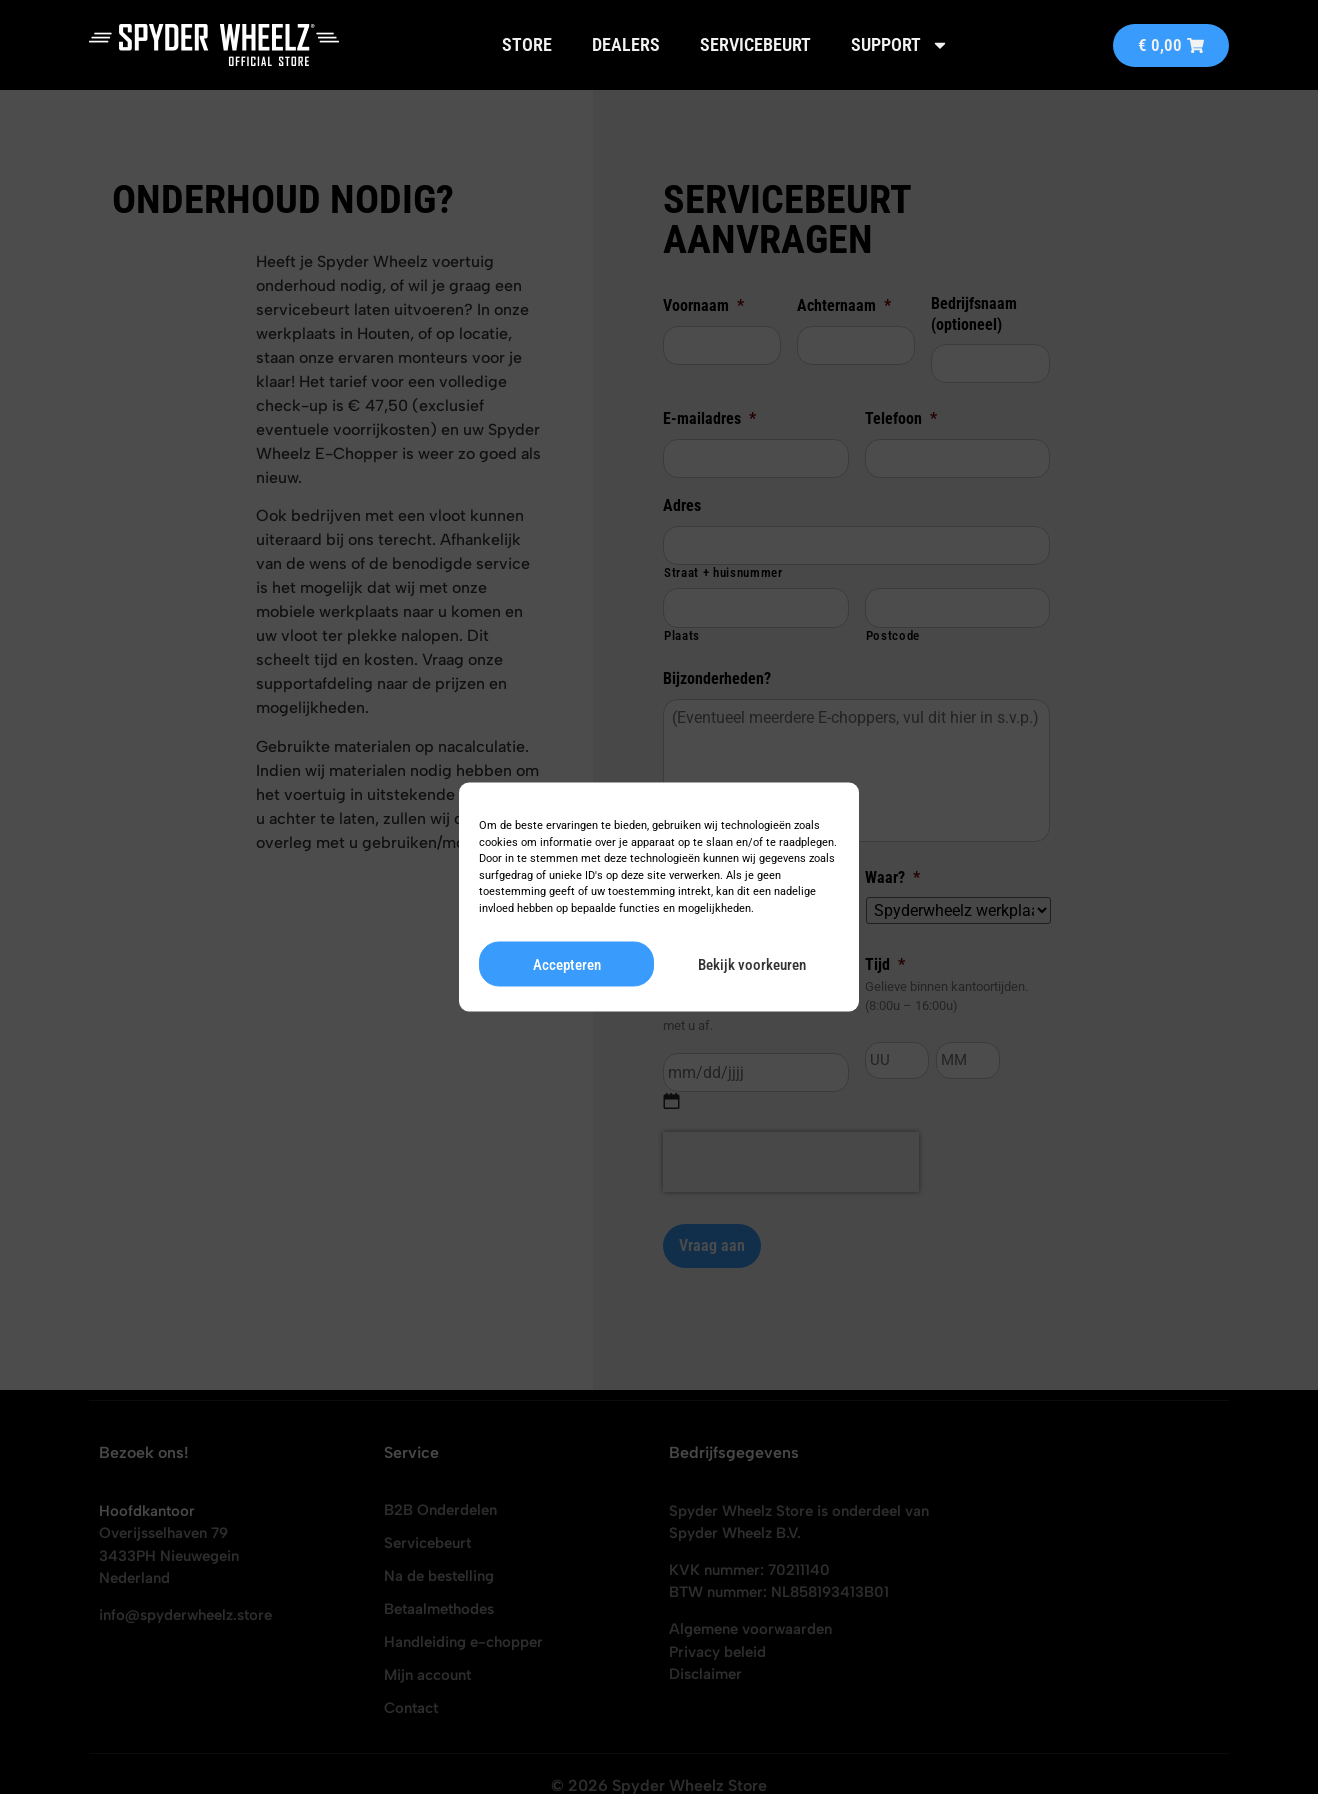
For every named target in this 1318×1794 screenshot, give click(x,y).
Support (900, 45)
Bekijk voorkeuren (752, 964)
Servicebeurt (755, 44)
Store (527, 44)
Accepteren (567, 964)
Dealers (626, 44)
